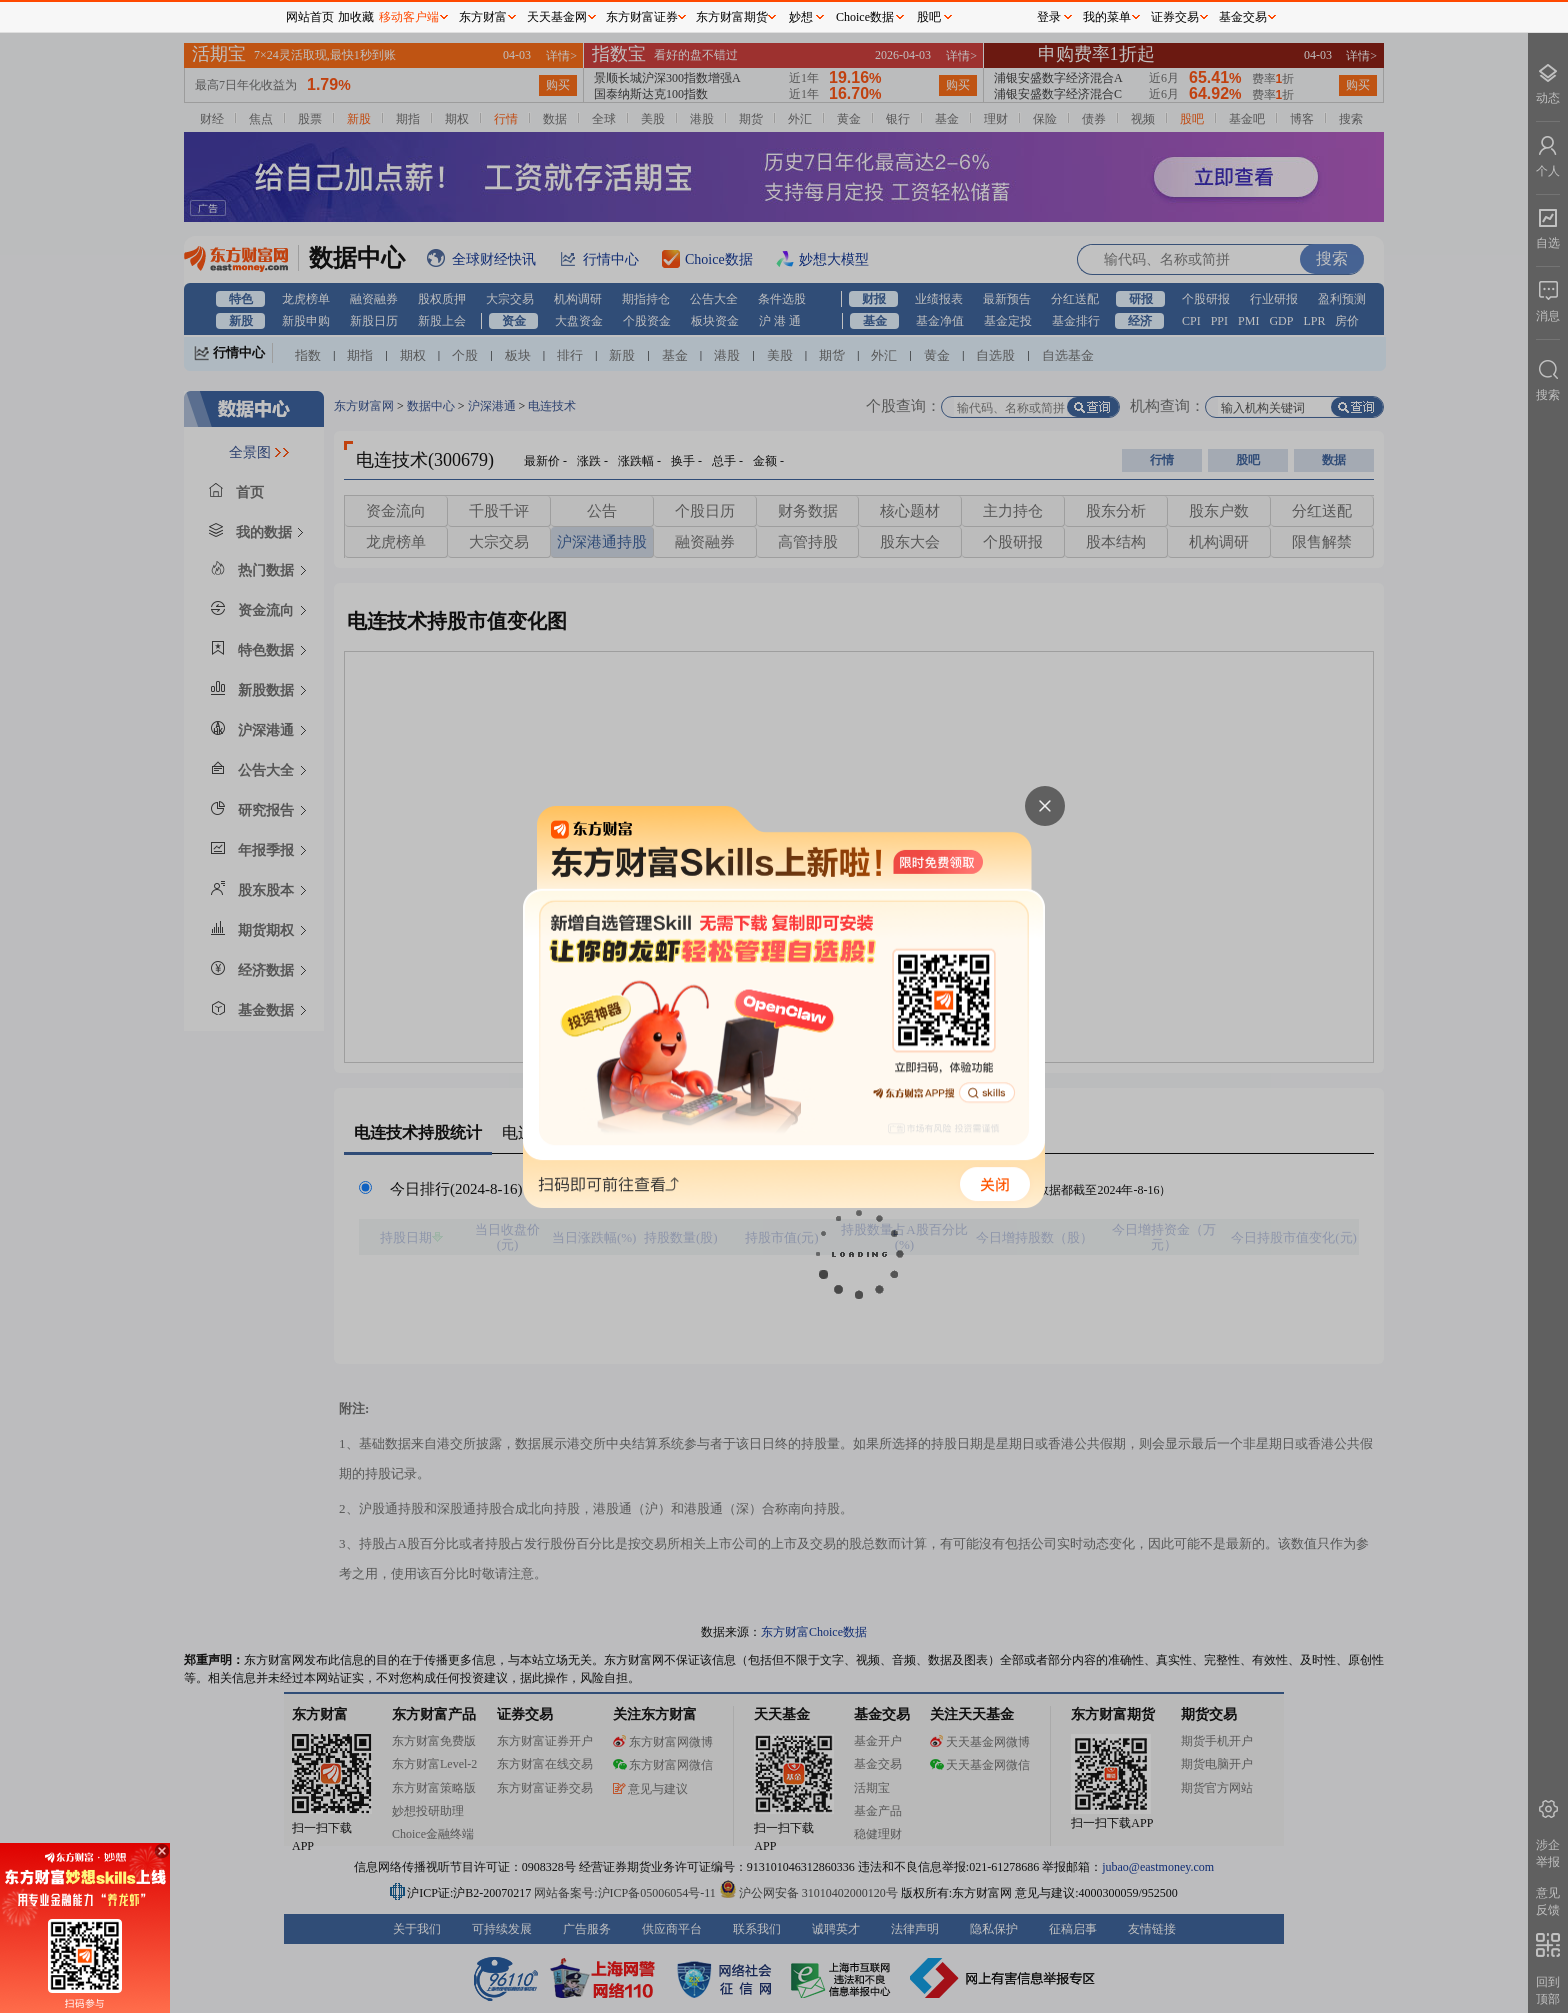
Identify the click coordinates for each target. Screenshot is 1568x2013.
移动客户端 (409, 17)
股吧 (929, 17)
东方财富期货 (732, 17)
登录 (1049, 17)
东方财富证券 (642, 17)
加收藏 (356, 17)
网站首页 (310, 17)
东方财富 (483, 17)
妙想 (801, 17)
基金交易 (1243, 17)
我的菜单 (1107, 17)
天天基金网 (557, 17)
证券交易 (1175, 17)
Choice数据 (865, 17)
